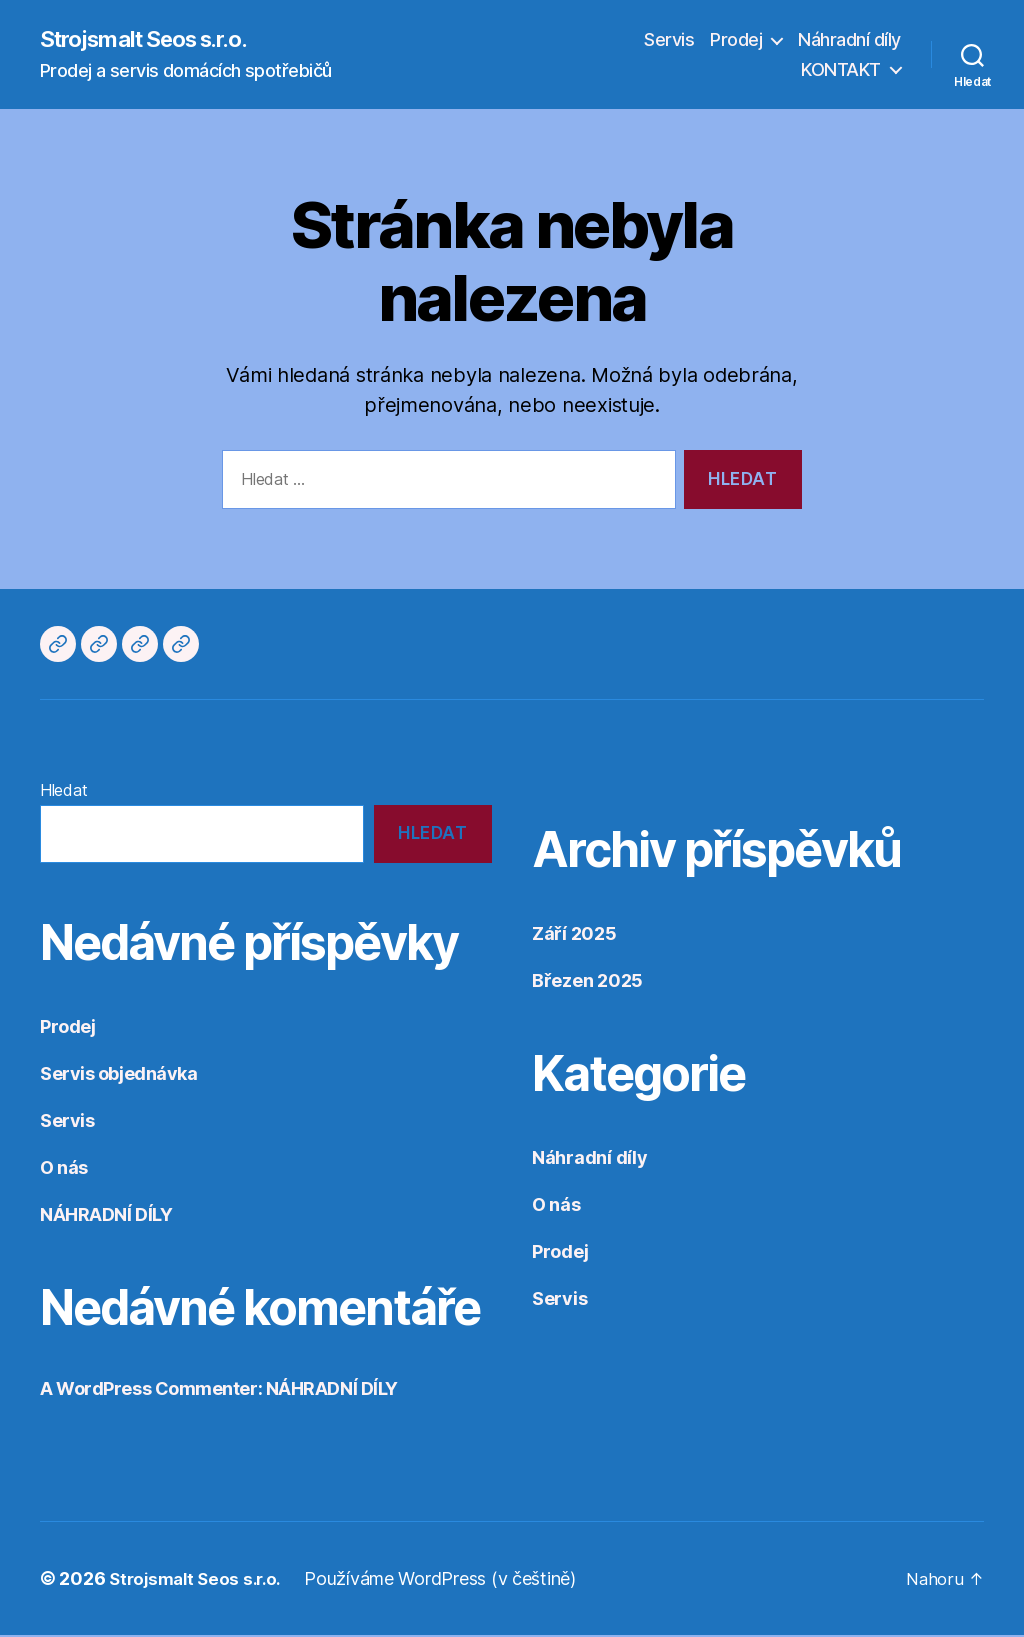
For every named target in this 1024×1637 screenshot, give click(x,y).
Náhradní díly (849, 40)
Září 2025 (574, 934)
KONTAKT (841, 70)
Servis (669, 40)
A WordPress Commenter (149, 1390)
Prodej (736, 40)
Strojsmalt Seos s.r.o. (155, 40)
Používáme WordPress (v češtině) (451, 1580)
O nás (64, 1169)
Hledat (63, 791)
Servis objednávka (118, 1075)
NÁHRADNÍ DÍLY (106, 1216)
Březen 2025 (587, 981)
